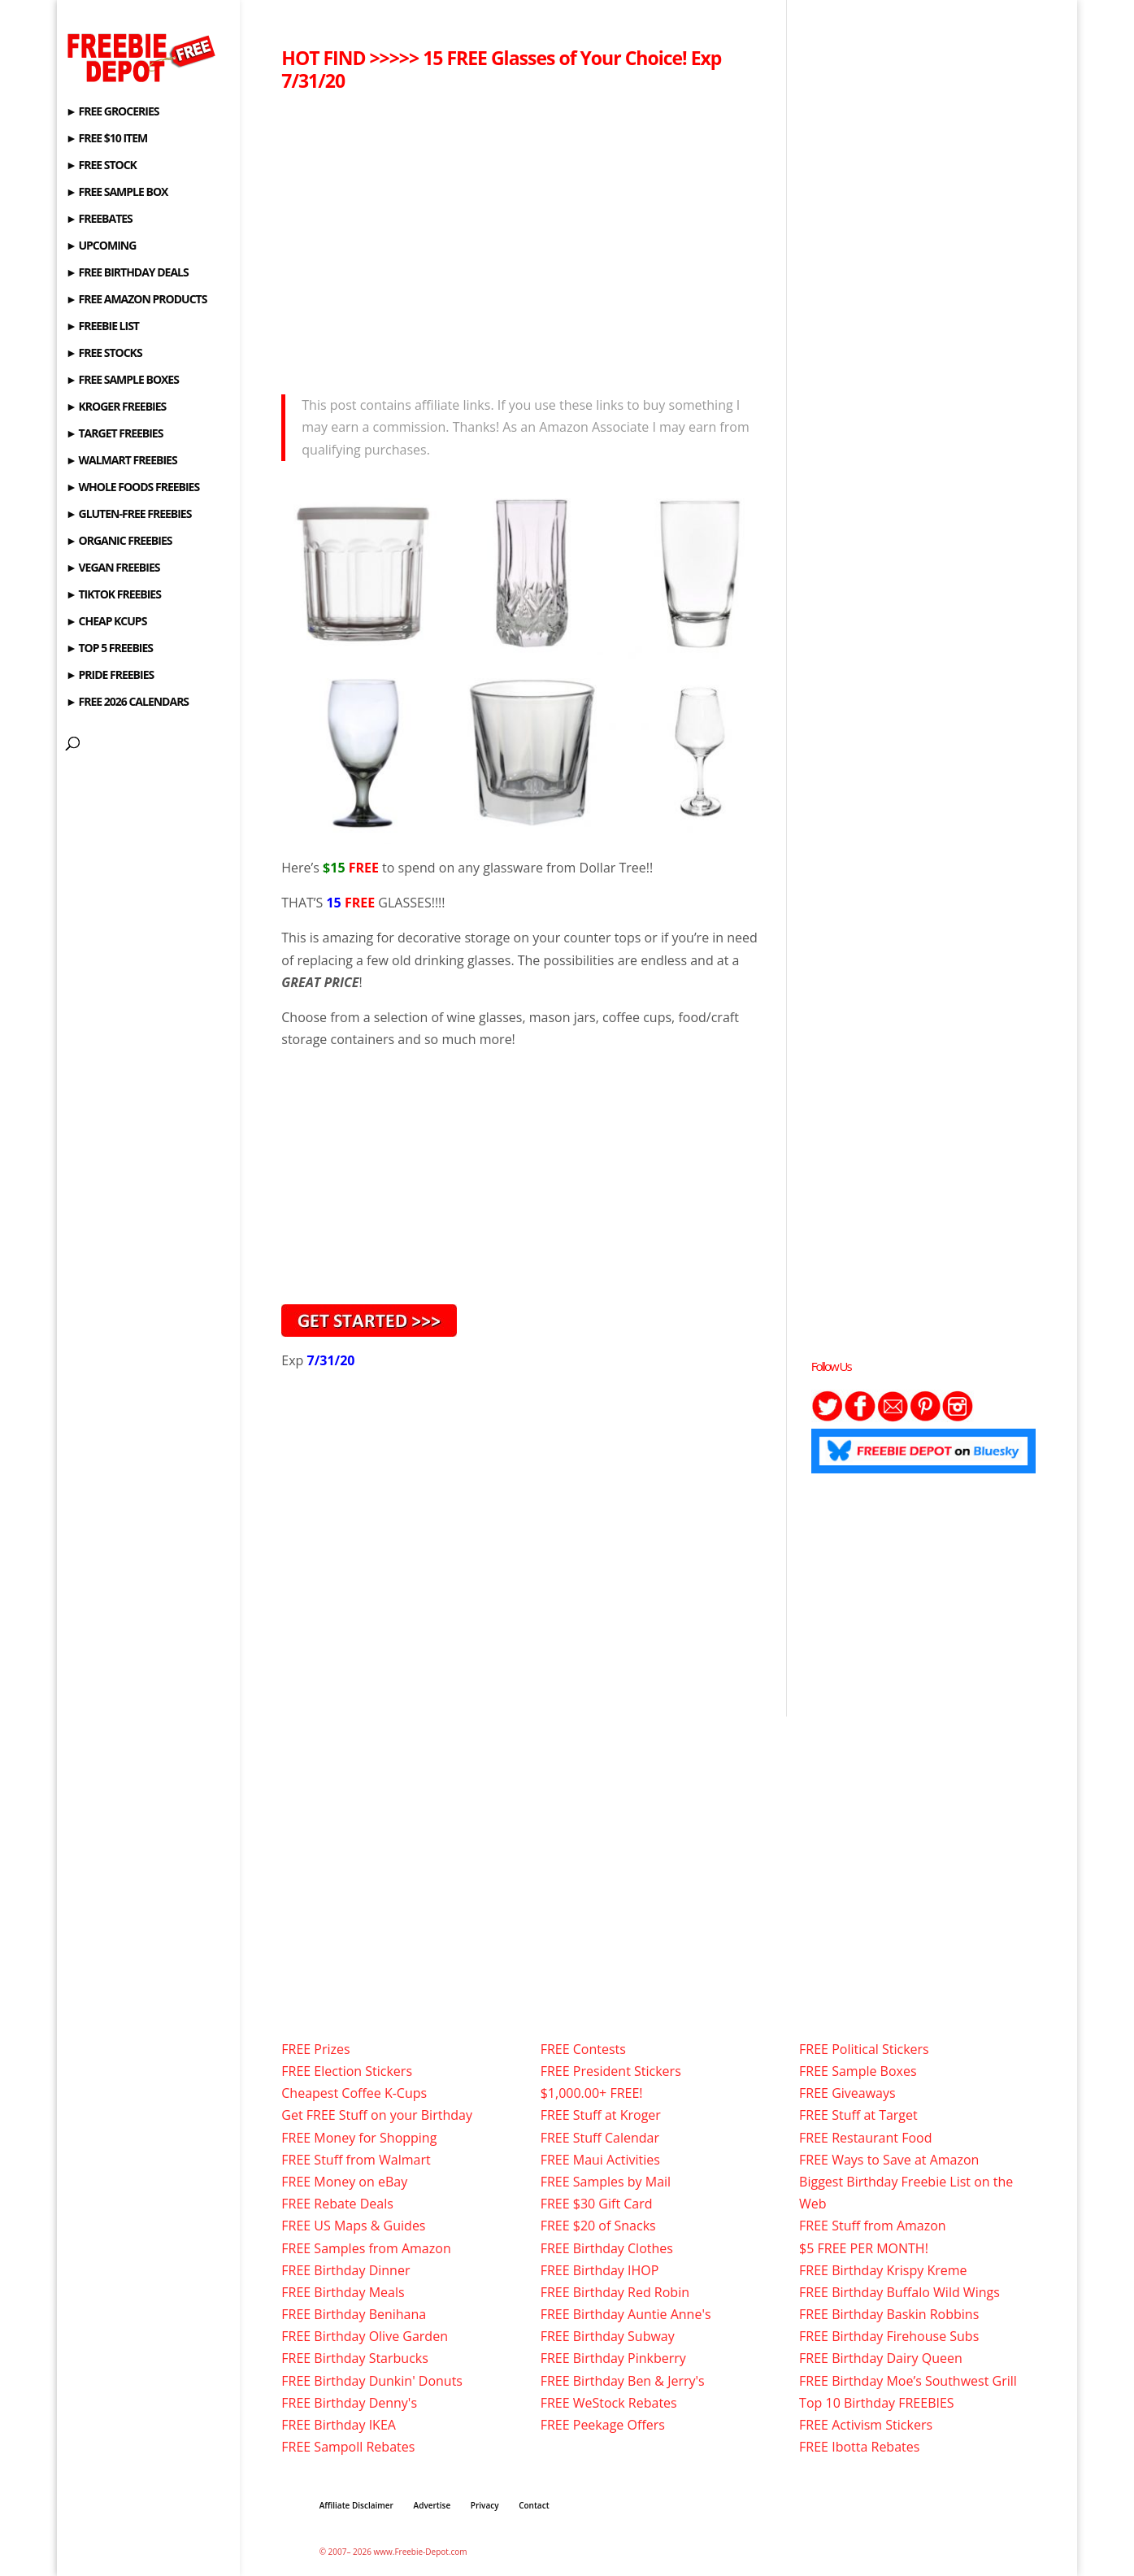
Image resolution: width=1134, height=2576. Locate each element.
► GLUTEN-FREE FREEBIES (128, 514)
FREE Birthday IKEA (338, 2425)
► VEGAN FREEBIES (112, 568)
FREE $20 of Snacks (598, 2225)
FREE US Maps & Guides (353, 2225)
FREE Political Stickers (864, 2049)
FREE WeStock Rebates (609, 2403)
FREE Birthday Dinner (345, 2270)
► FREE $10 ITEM (106, 139)
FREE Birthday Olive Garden (364, 2336)
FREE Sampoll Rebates (348, 2447)
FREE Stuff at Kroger (601, 2115)
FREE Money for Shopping (359, 2138)
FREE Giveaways (847, 2093)
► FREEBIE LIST (102, 326)
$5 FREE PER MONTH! (863, 2248)
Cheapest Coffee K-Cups (354, 2093)
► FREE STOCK (101, 165)
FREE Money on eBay (344, 2182)
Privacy (485, 2505)
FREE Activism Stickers (865, 2425)
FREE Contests (583, 2049)
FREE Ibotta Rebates (859, 2447)
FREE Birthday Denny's (349, 2403)
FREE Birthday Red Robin (615, 2292)
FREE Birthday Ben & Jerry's (623, 2381)
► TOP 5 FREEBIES (109, 648)
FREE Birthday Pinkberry (613, 2358)
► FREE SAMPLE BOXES (122, 380)
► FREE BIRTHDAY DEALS (127, 273)
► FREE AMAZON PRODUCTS (136, 300)
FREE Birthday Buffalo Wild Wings (899, 2292)
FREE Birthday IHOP (600, 2270)
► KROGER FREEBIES (116, 407)
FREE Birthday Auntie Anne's (626, 2314)
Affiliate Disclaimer (356, 2505)
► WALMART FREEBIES (121, 461)
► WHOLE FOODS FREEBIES (132, 487)
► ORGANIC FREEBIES (119, 541)
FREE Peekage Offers (603, 2425)
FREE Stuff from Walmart (355, 2160)
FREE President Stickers (611, 2071)
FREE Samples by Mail (606, 2182)
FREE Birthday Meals (342, 2292)
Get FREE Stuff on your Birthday (376, 2115)
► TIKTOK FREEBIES (113, 595)
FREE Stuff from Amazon (872, 2225)
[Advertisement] (522, 238)
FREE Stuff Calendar (600, 2138)
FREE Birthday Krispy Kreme (883, 2270)
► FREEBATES (99, 219)
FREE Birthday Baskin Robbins (889, 2314)
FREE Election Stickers (346, 2071)
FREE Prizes (315, 2049)
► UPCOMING (101, 246)
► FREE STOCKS (104, 353)
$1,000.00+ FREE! (592, 2093)
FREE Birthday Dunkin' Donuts (372, 2381)
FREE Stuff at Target (858, 2115)
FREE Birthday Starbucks (354, 2358)
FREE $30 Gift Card (597, 2204)
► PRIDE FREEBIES (110, 675)
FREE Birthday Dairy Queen (880, 2358)
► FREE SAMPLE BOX (116, 192)
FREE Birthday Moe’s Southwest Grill (908, 2381)
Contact (534, 2505)
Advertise (432, 2505)
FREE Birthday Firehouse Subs (889, 2336)
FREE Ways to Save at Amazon (889, 2160)
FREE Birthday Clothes (607, 2248)
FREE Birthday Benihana (353, 2314)
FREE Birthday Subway (608, 2336)
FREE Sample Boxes (857, 2071)
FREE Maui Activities (600, 2160)
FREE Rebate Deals (337, 2204)
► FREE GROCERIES (112, 112)
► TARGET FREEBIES (114, 434)
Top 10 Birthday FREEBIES (876, 2403)
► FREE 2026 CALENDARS (127, 702)
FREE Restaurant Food (865, 2138)
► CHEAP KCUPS (106, 622)
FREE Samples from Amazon (365, 2248)
